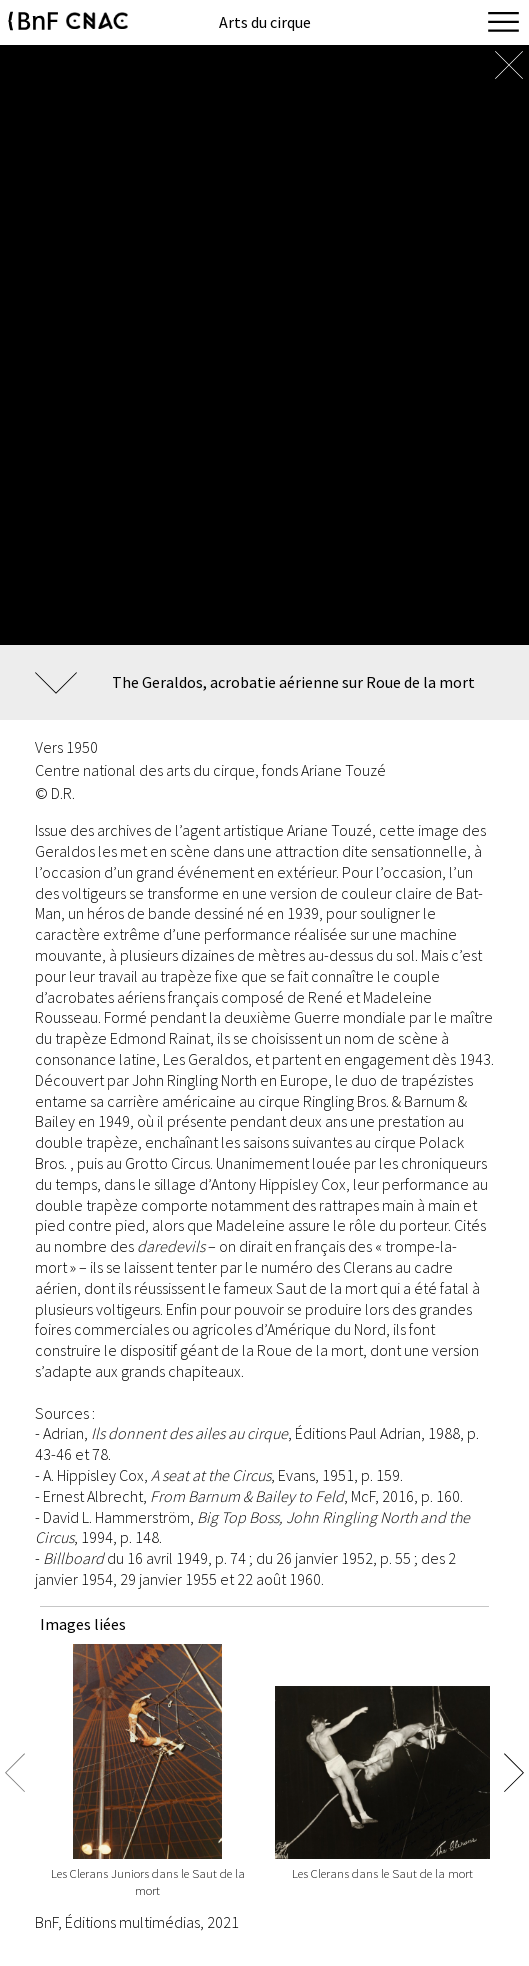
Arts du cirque (265, 22)
